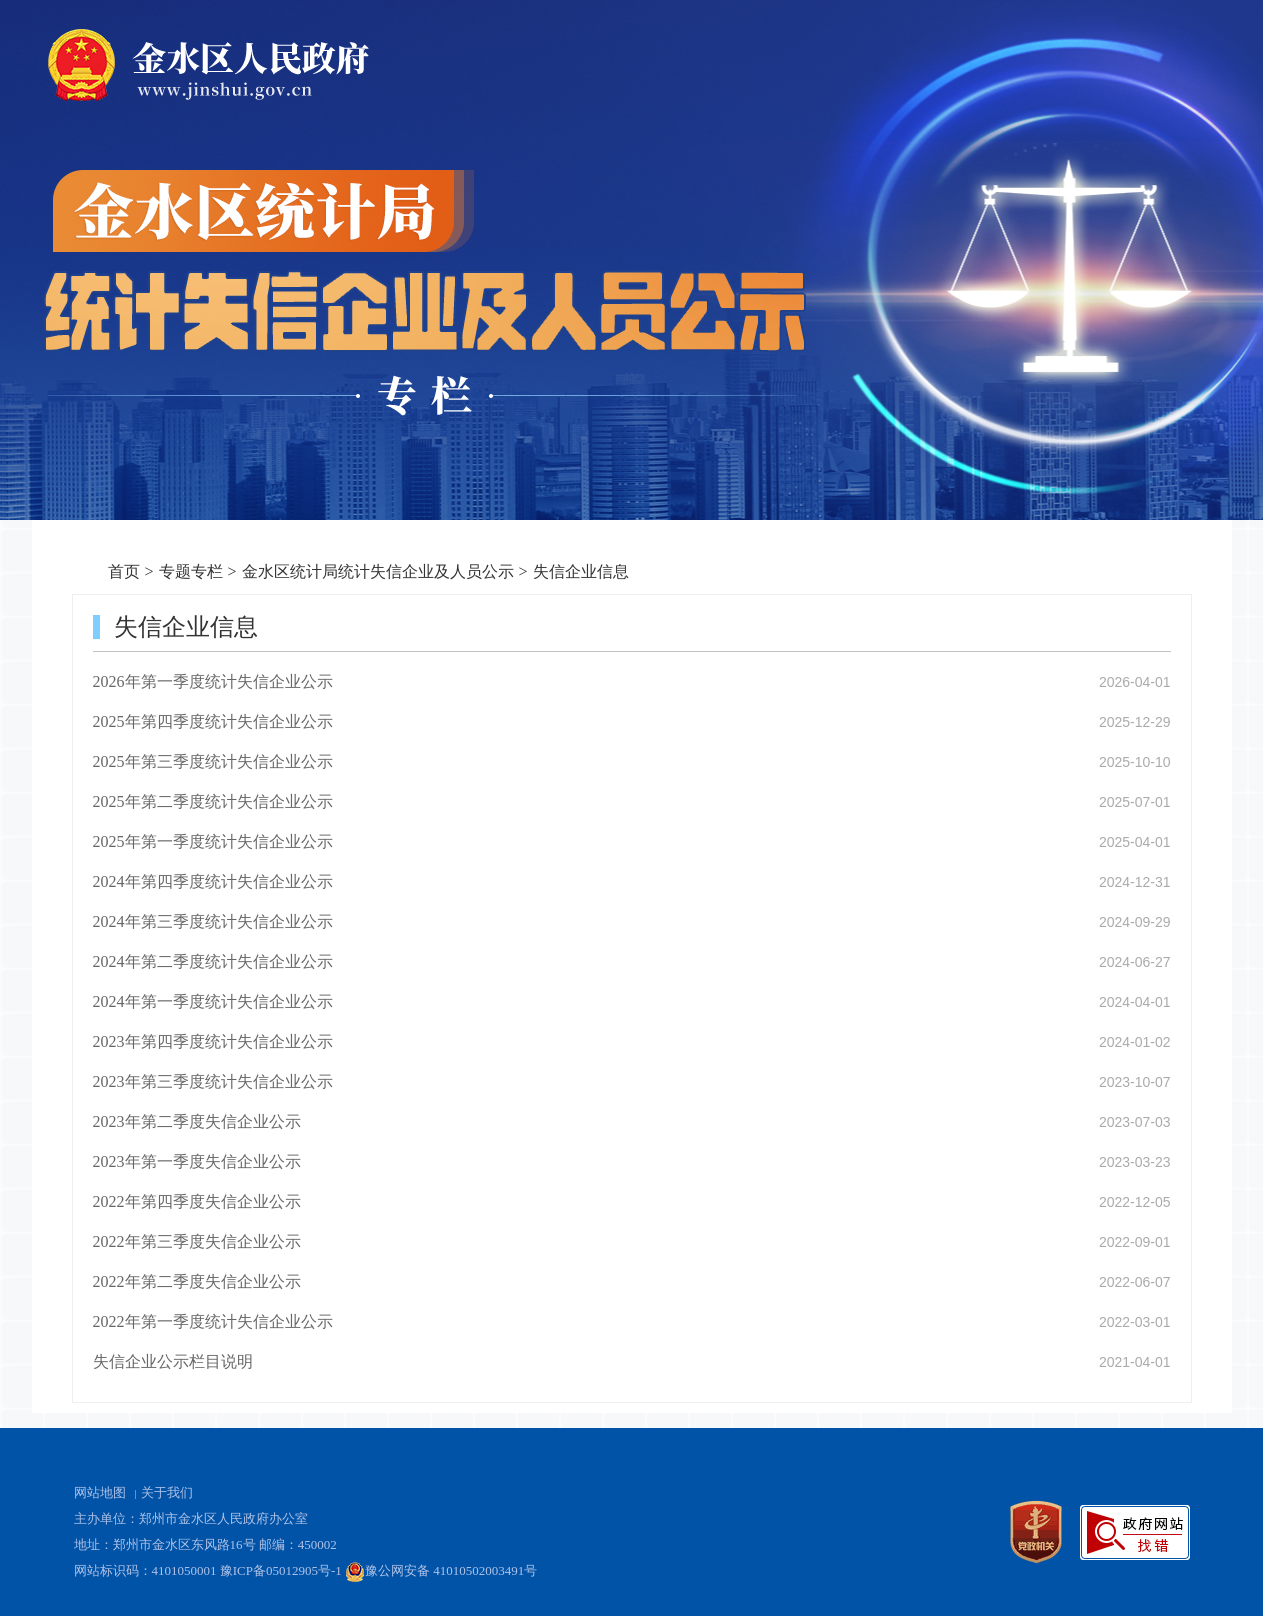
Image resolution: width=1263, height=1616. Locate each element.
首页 (124, 571)
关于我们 (167, 1492)
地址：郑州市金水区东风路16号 (165, 1544)
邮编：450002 (298, 1544)
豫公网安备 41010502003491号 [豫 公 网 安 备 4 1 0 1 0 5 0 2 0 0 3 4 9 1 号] (441, 1572)
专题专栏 (191, 571)
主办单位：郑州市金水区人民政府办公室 (191, 1518)
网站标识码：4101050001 (145, 1570)
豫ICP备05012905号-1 (281, 1570)
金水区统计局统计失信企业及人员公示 (378, 571)
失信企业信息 (581, 571)
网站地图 (100, 1492)
